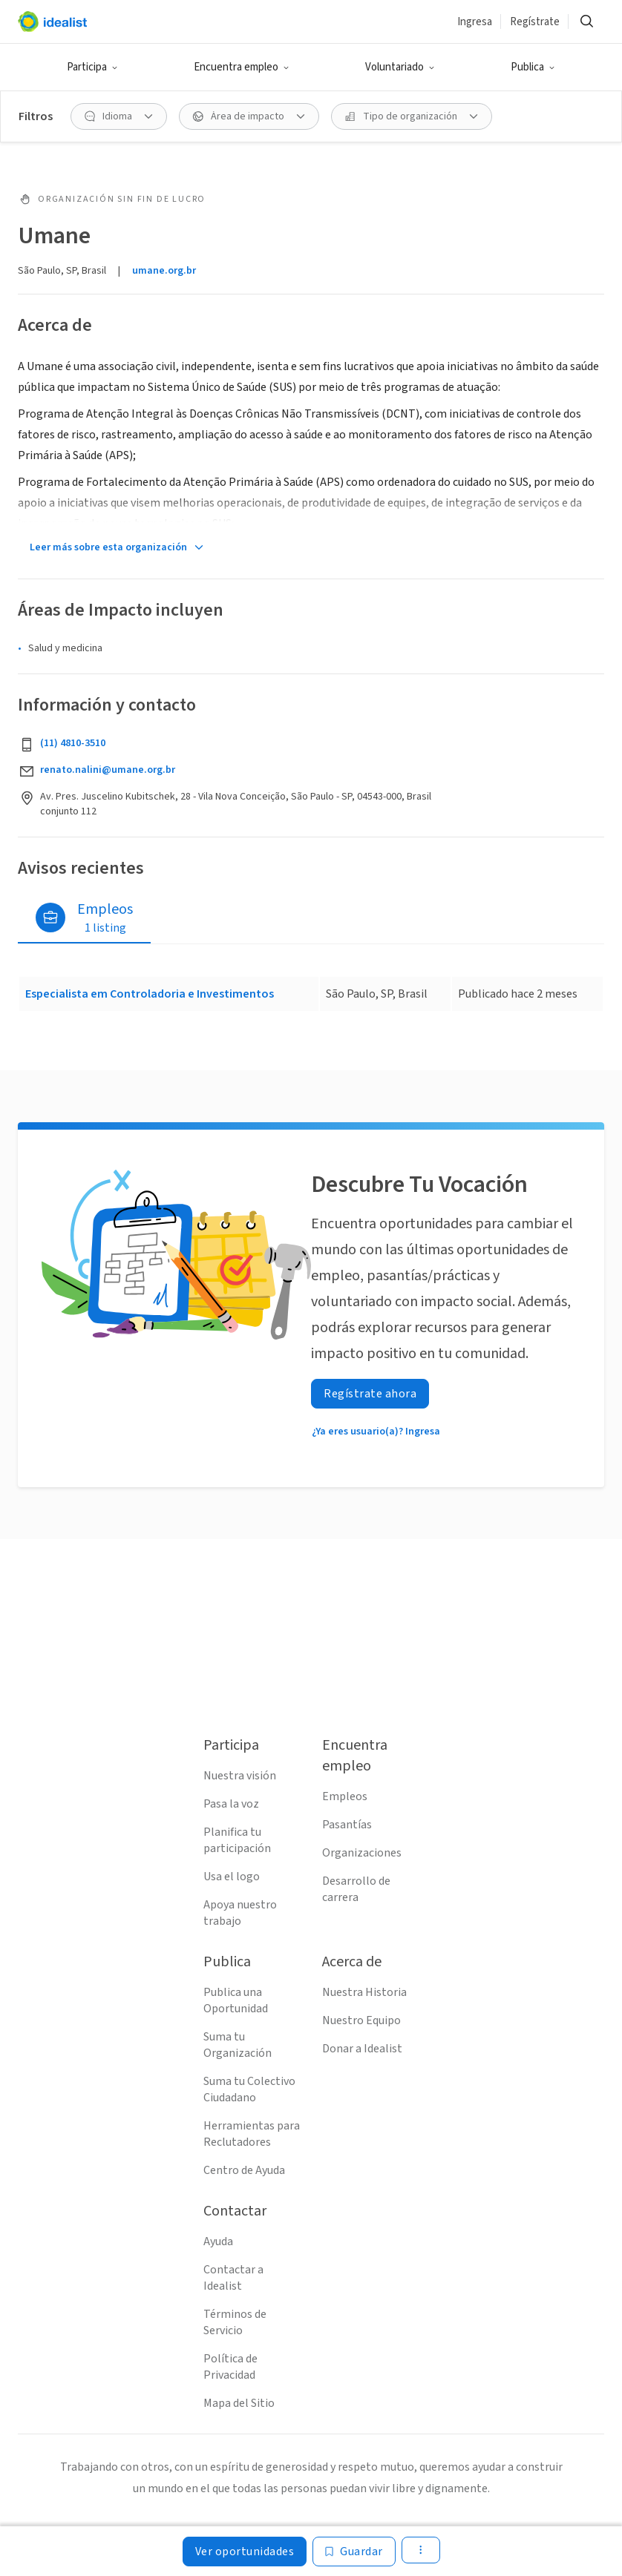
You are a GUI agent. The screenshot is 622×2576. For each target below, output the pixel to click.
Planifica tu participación (237, 1840)
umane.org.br (164, 271)
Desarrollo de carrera (356, 1889)
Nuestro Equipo (361, 2020)
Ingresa (474, 22)
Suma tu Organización (237, 2045)
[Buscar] (586, 21)
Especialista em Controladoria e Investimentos (149, 994)
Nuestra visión (239, 1776)
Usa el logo (231, 1876)
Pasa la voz (231, 1804)
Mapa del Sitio (239, 2403)
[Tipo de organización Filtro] (411, 116)
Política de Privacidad (230, 2367)
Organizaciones (362, 1853)
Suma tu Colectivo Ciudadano (249, 2089)
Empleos (344, 1796)
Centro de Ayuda (244, 2170)
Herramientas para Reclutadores (251, 2134)
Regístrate (535, 22)
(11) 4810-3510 (72, 743)
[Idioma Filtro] (119, 116)
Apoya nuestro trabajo (240, 1913)
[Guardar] (354, 2551)
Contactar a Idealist (233, 2278)
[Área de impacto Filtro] (249, 116)
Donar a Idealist (362, 2048)
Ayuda (218, 2241)
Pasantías (347, 1824)
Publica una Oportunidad (235, 2000)
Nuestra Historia (364, 1992)
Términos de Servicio (234, 2322)
